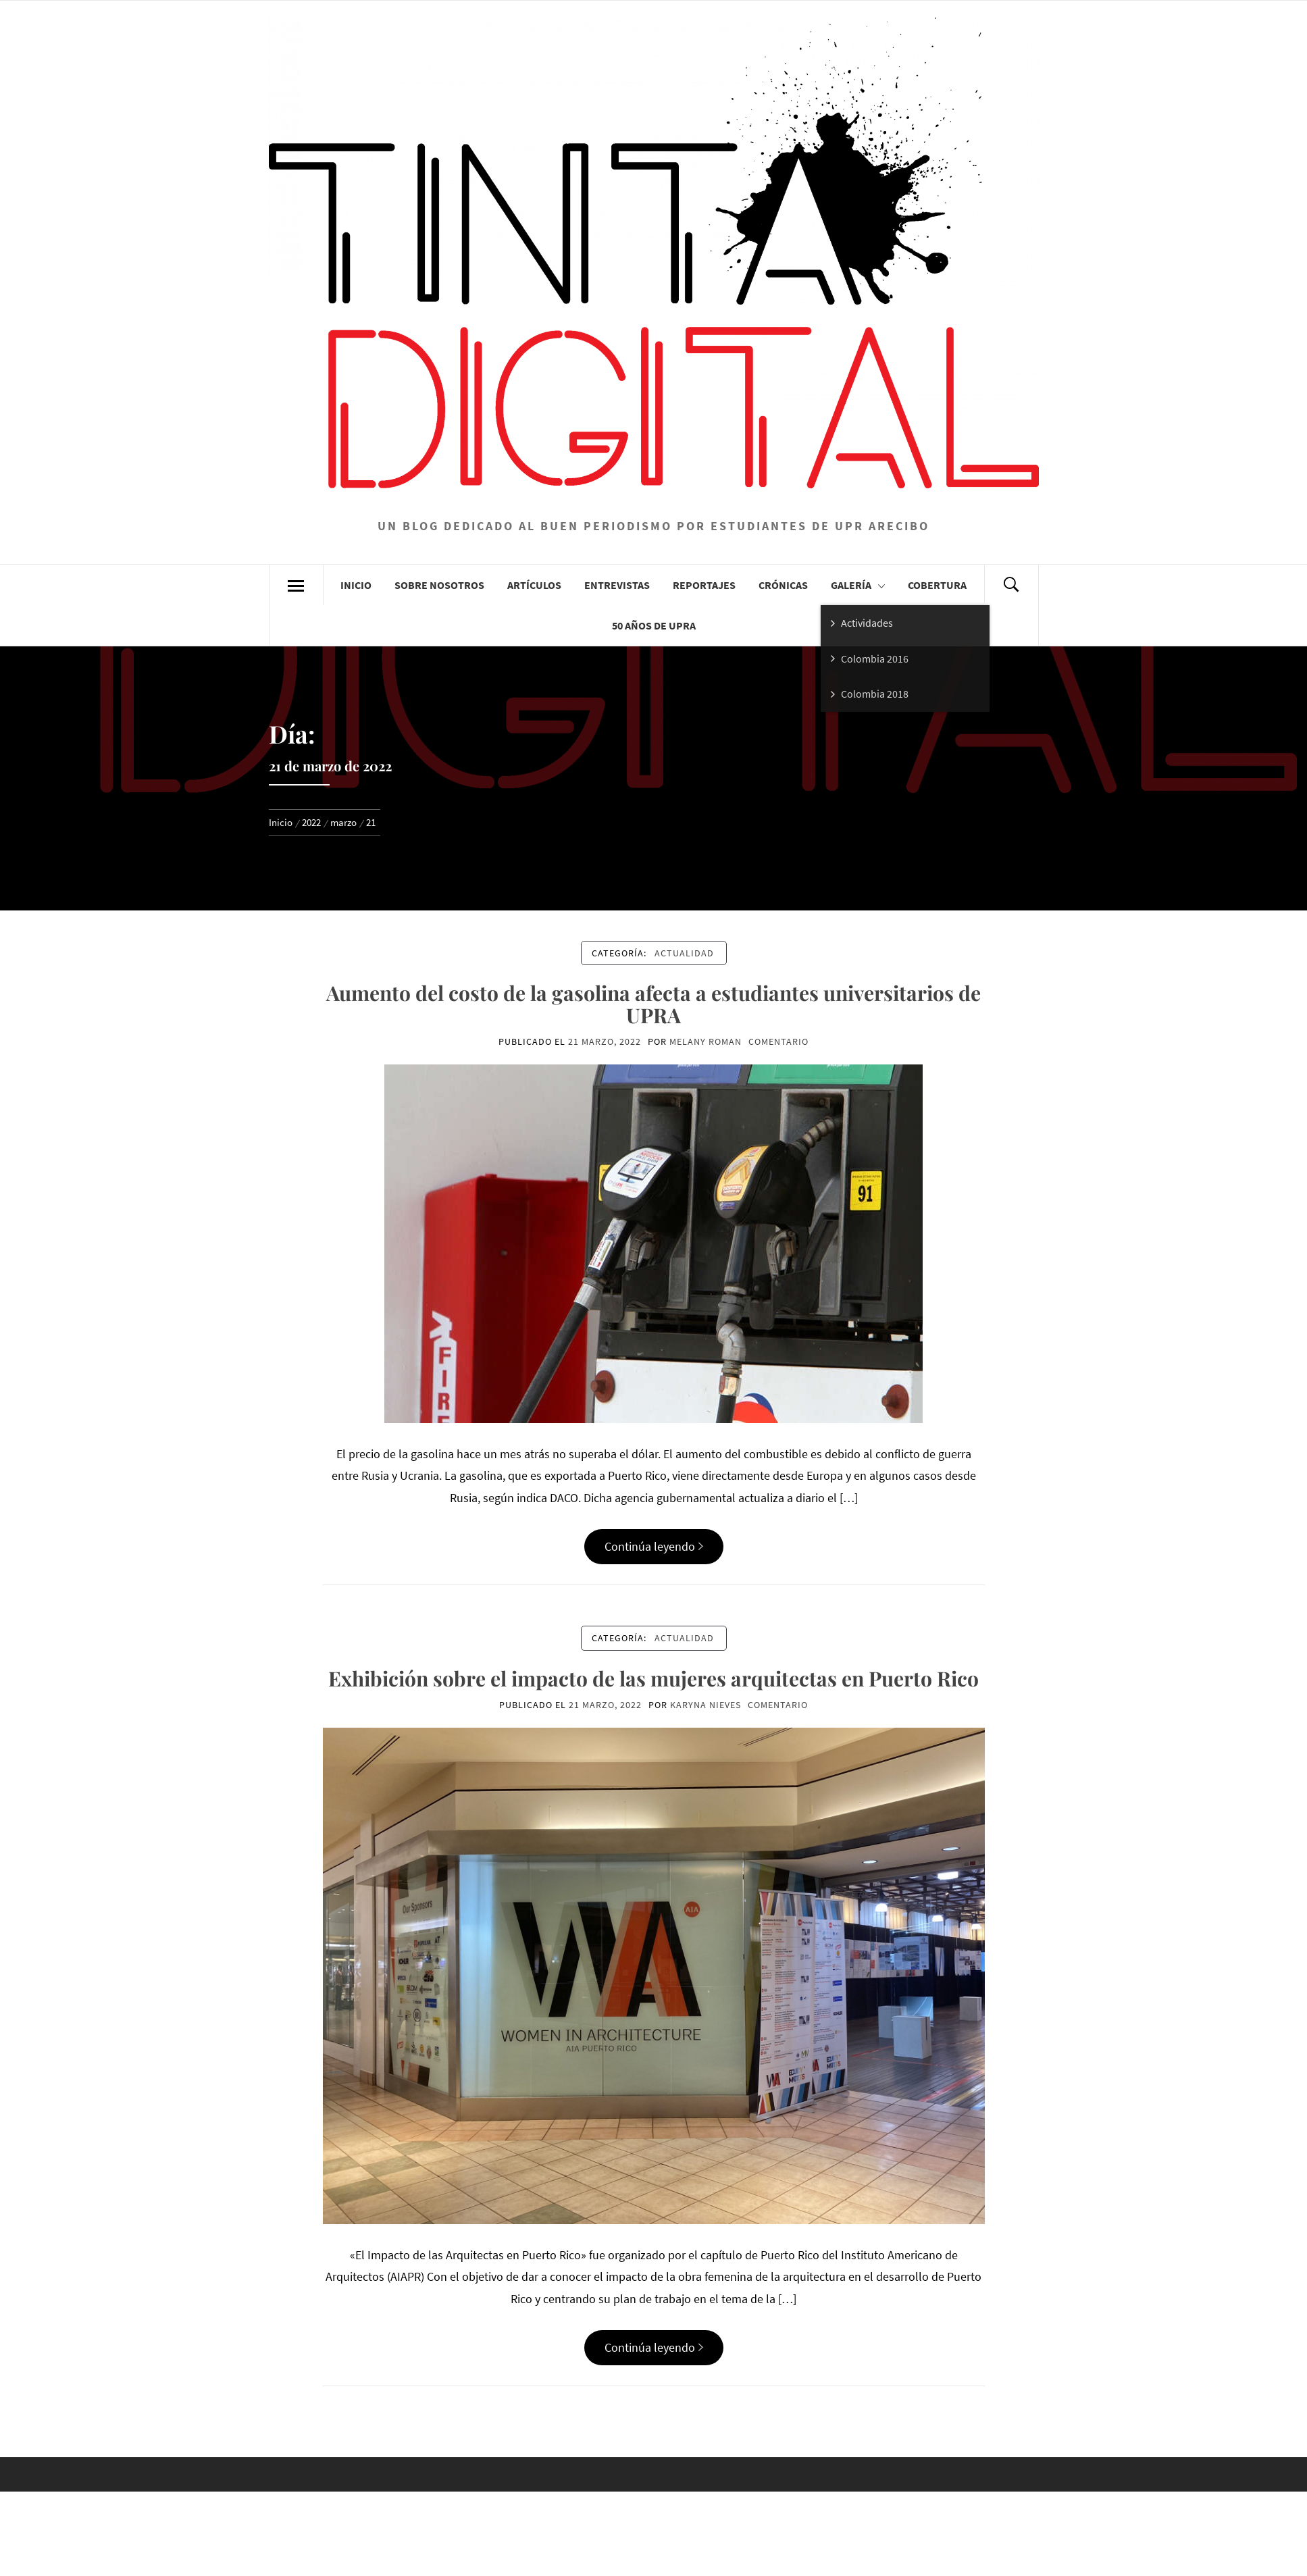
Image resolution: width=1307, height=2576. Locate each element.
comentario (778, 1041)
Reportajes (704, 585)
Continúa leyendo (654, 1546)
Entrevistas (617, 585)
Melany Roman (705, 1041)
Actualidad (684, 953)
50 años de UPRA (654, 625)
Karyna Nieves (705, 1705)
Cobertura (937, 585)
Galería (858, 585)
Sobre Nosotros (439, 585)
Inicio (355, 585)
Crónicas (783, 585)
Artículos (534, 585)
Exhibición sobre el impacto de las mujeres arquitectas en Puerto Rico (653, 1678)
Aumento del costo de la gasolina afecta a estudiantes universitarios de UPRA (653, 1004)
